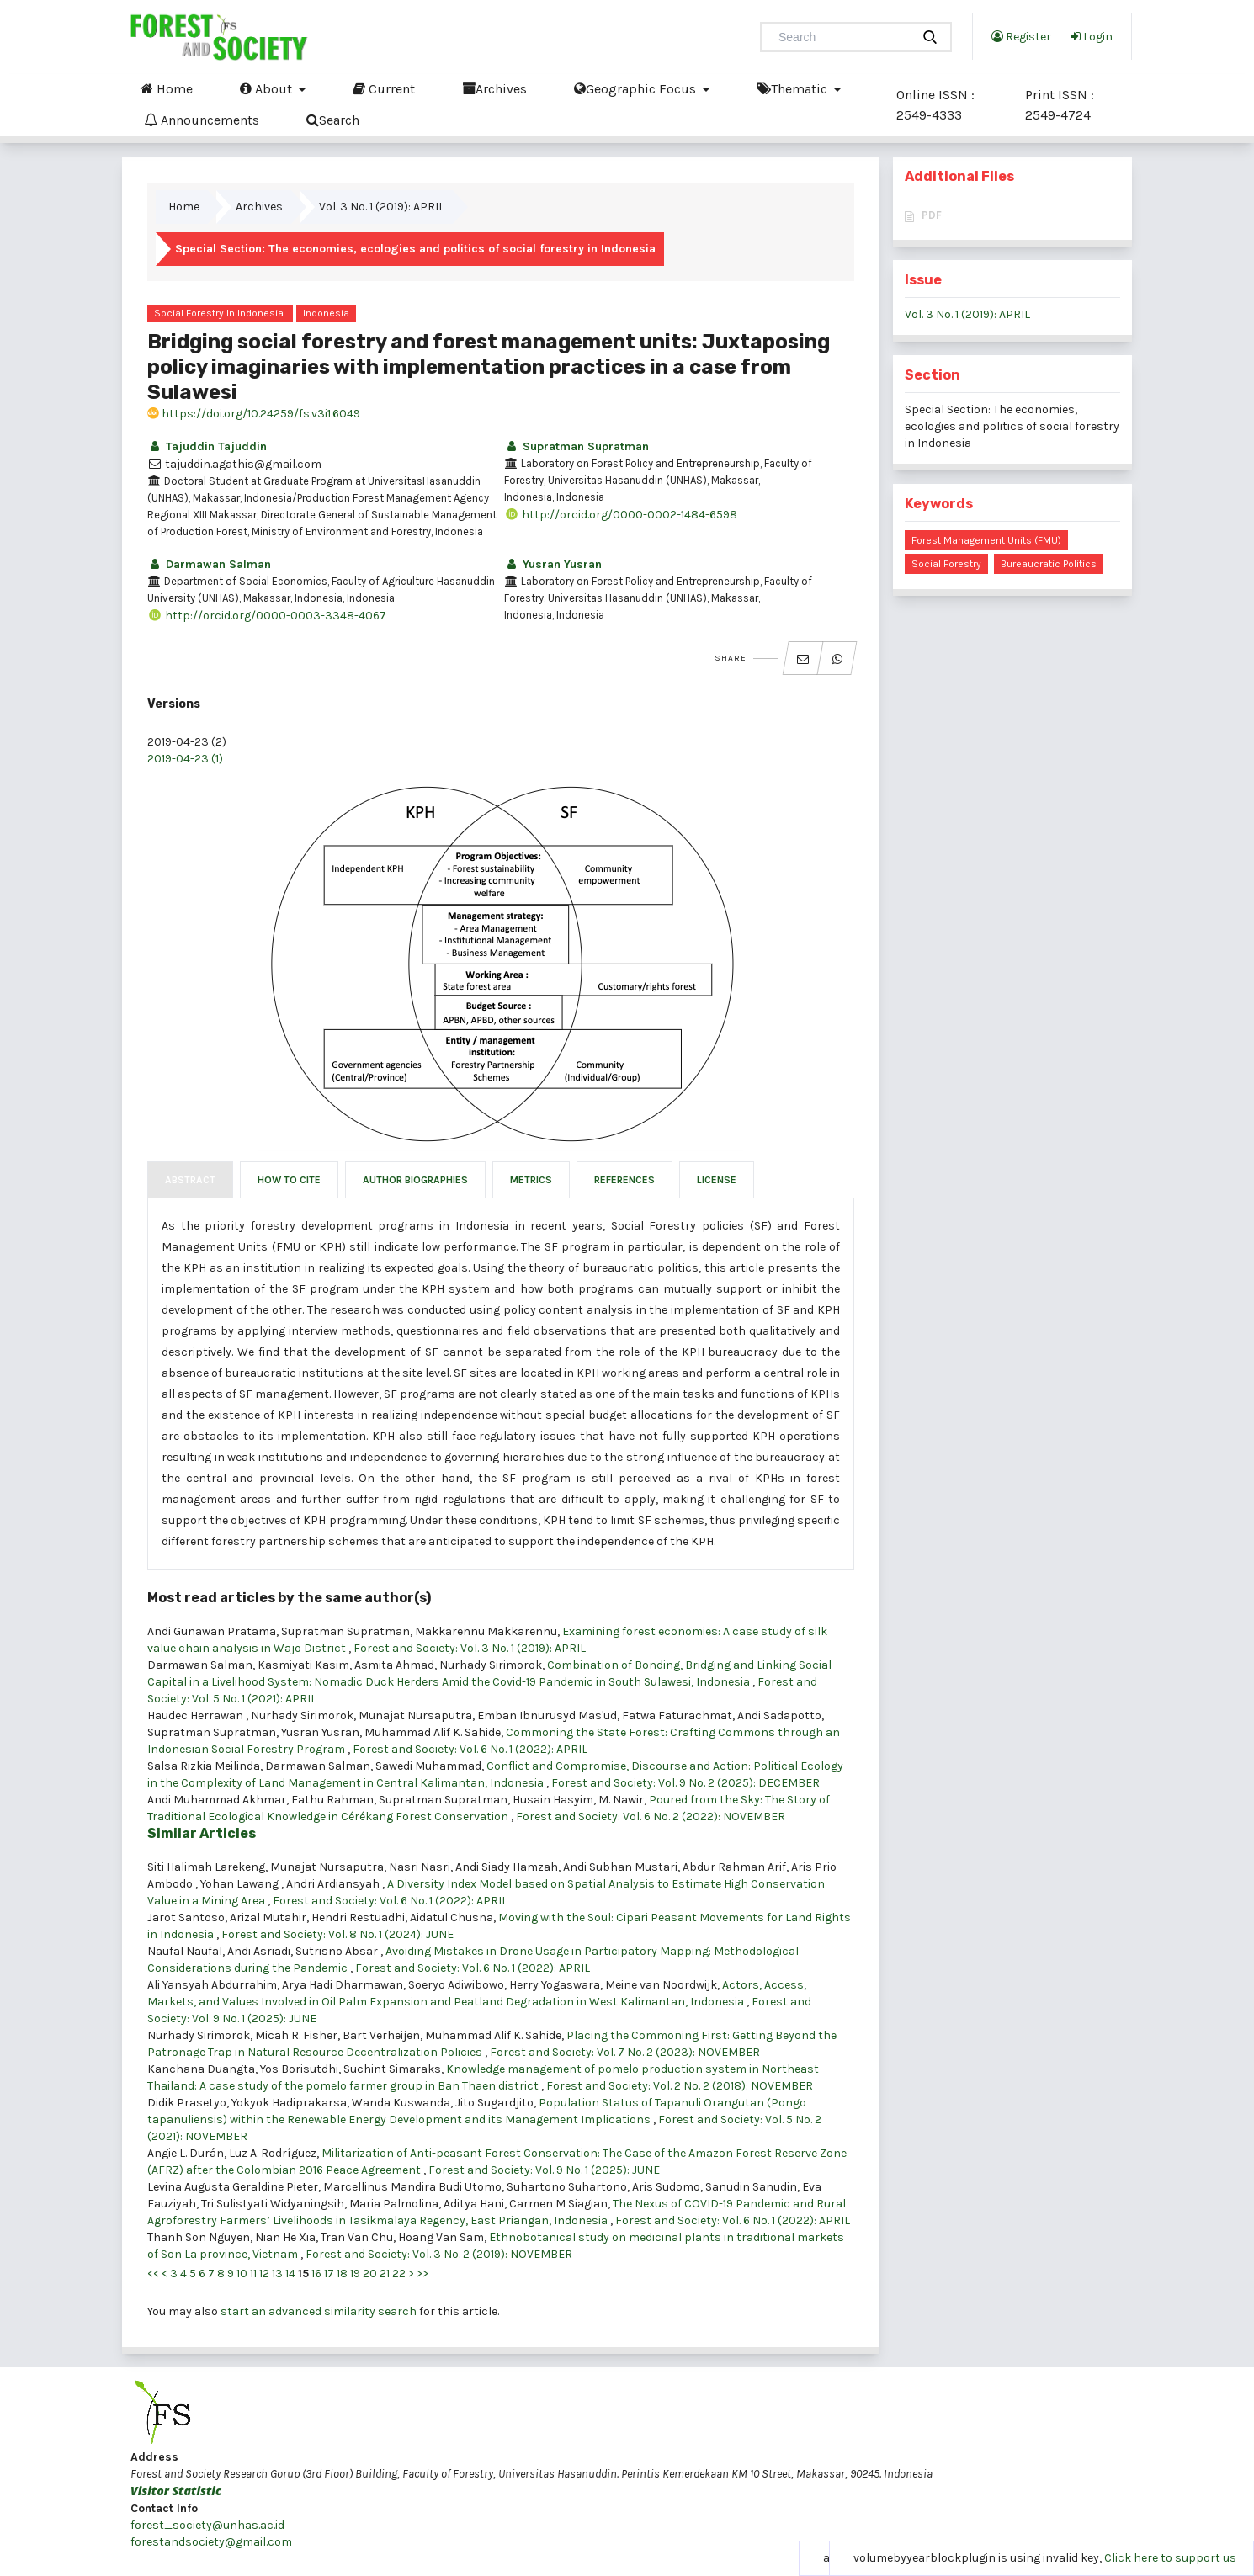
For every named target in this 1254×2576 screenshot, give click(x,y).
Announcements (201, 119)
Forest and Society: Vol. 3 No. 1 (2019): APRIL (469, 1648)
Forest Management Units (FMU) (986, 540)
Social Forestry (946, 564)
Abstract (190, 1180)
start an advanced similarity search (319, 2311)
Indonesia (326, 313)
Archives (494, 88)
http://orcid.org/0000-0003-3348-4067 (266, 615)
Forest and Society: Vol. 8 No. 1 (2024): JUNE (337, 1934)
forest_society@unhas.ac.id (207, 2525)
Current (384, 88)
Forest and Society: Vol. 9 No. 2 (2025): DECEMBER (685, 1783)
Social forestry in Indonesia (219, 313)
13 (277, 2273)
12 (264, 2273)
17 (329, 2273)
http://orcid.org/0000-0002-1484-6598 (620, 514)
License (716, 1180)
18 (342, 2273)
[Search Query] (842, 37)
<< (153, 2273)
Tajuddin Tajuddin (207, 446)
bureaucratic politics (1049, 564)
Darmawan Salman (209, 564)
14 (290, 2273)
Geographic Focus (636, 88)
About (267, 88)
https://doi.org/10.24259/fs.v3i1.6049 (253, 413)
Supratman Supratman (576, 446)
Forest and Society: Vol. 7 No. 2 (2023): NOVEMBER (625, 2052)
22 (399, 2273)
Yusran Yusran (553, 564)
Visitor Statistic (175, 2491)
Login (1092, 36)
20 (370, 2273)
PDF (932, 215)
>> (422, 2273)
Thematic (794, 88)
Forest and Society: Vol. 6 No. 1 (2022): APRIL (470, 1749)
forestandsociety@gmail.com (211, 2542)
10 (241, 2273)
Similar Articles (201, 1833)
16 (316, 2273)
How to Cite (289, 1180)
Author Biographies (415, 1180)
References (624, 1180)
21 (385, 2273)
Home (167, 88)
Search (332, 119)
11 (253, 2273)
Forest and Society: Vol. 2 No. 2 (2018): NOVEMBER (679, 2086)
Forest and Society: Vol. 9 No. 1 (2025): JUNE (544, 2170)
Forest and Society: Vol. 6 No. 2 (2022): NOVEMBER (650, 1816)
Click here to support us (1170, 2558)
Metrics (531, 1180)
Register (1021, 36)
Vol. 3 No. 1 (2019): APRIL (381, 206)
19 (355, 2273)
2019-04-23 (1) (185, 759)
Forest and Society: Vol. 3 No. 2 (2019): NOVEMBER (439, 2254)
